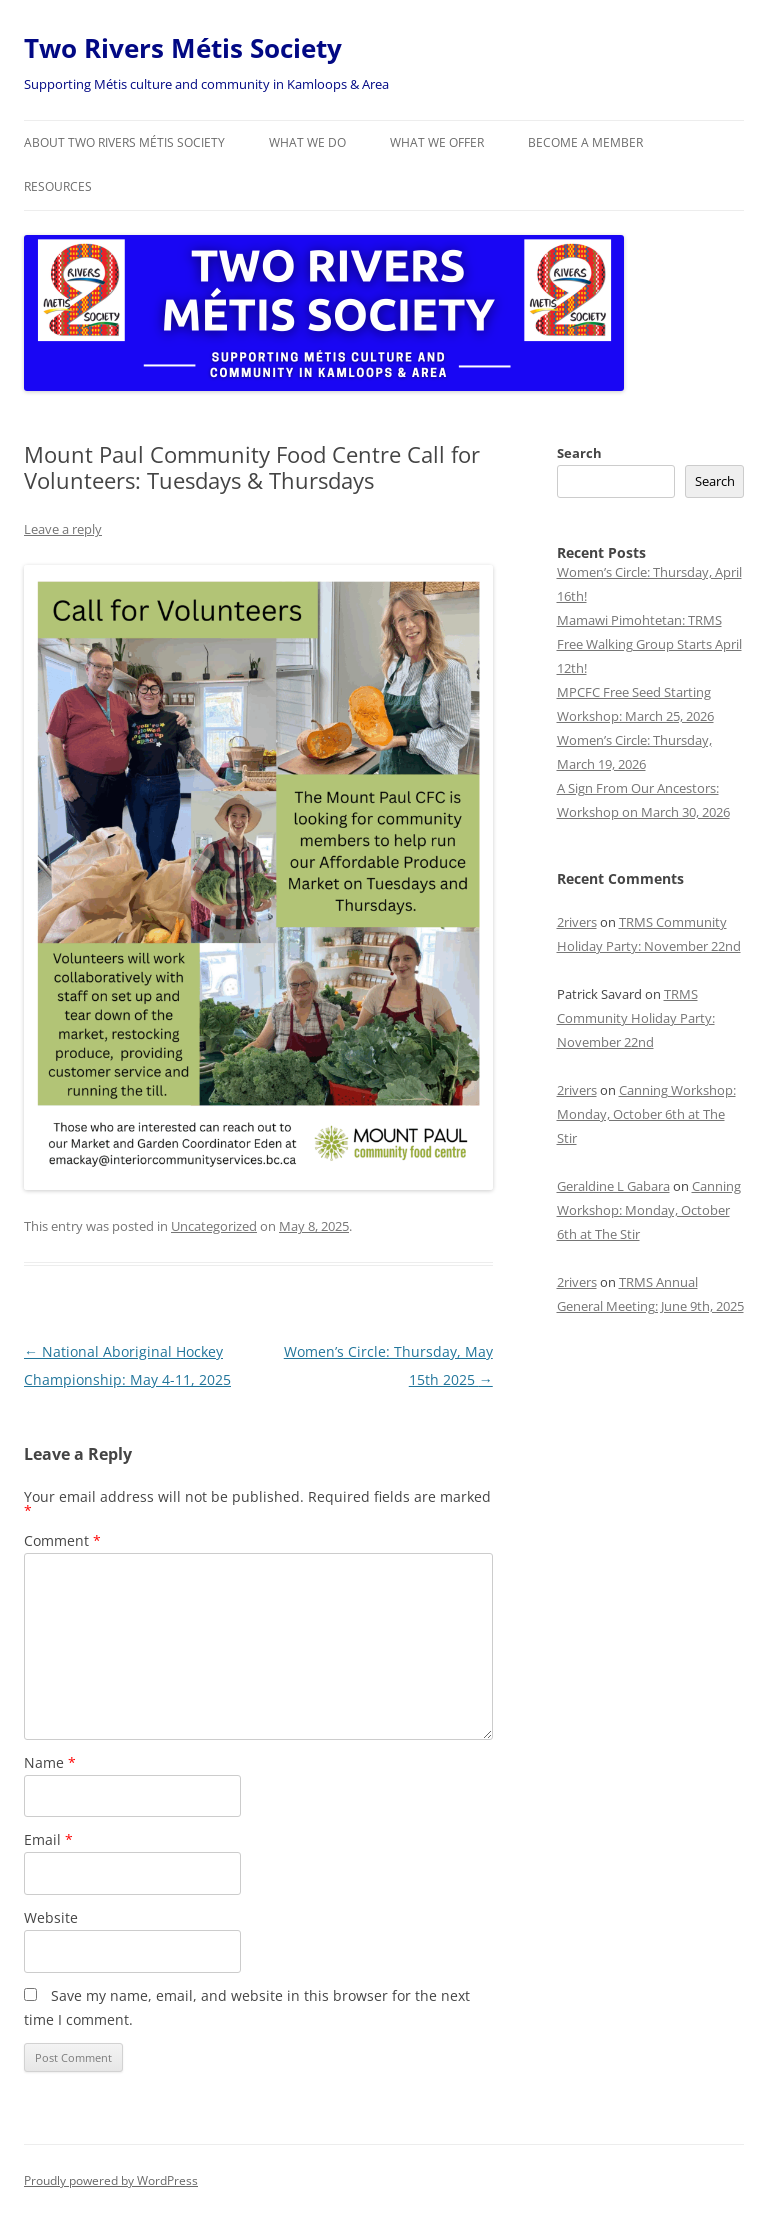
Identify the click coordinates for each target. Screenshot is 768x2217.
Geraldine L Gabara (613, 1186)
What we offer (437, 142)
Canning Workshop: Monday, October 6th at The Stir (646, 1114)
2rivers (577, 922)
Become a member (585, 142)
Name (50, 1762)
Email (48, 1839)
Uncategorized (214, 1226)
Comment (62, 1540)
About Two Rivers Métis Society (124, 142)
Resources (58, 186)
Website (51, 1917)
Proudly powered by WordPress (111, 2180)
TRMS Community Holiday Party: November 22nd (636, 1018)
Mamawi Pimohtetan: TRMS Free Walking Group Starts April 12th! (649, 644)
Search (579, 453)
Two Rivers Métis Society (183, 48)
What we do (307, 142)
